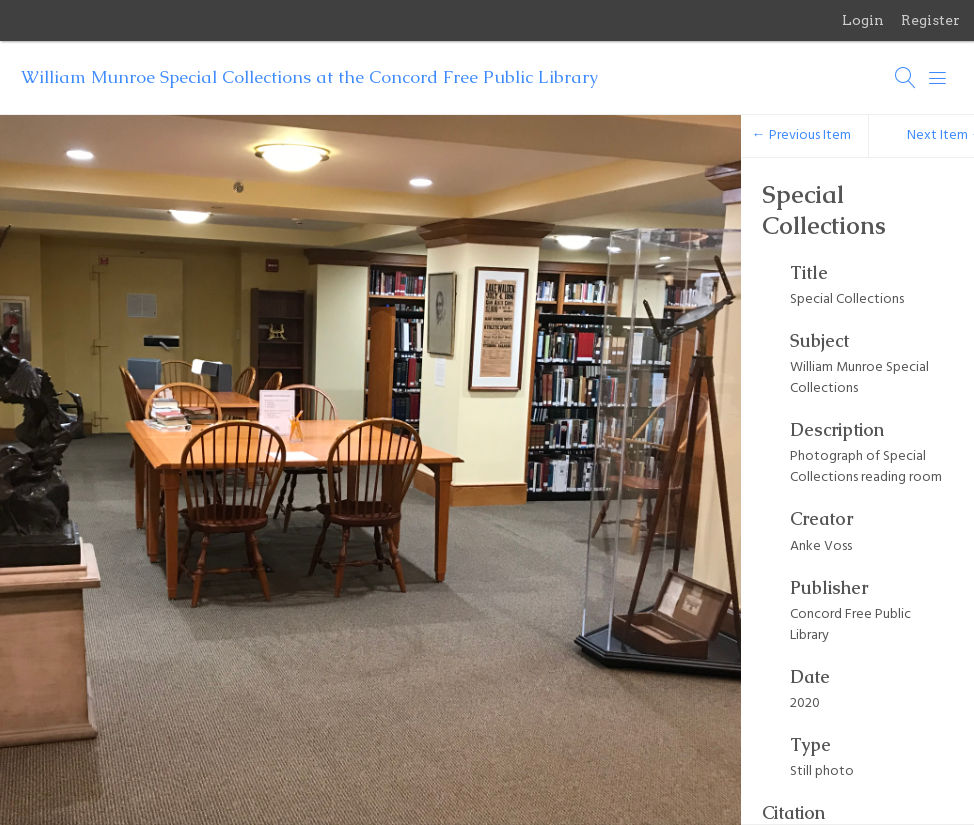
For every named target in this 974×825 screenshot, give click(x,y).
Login (863, 20)
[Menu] (938, 78)
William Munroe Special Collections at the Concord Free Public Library (309, 77)
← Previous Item (801, 135)
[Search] (906, 78)
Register (930, 20)
